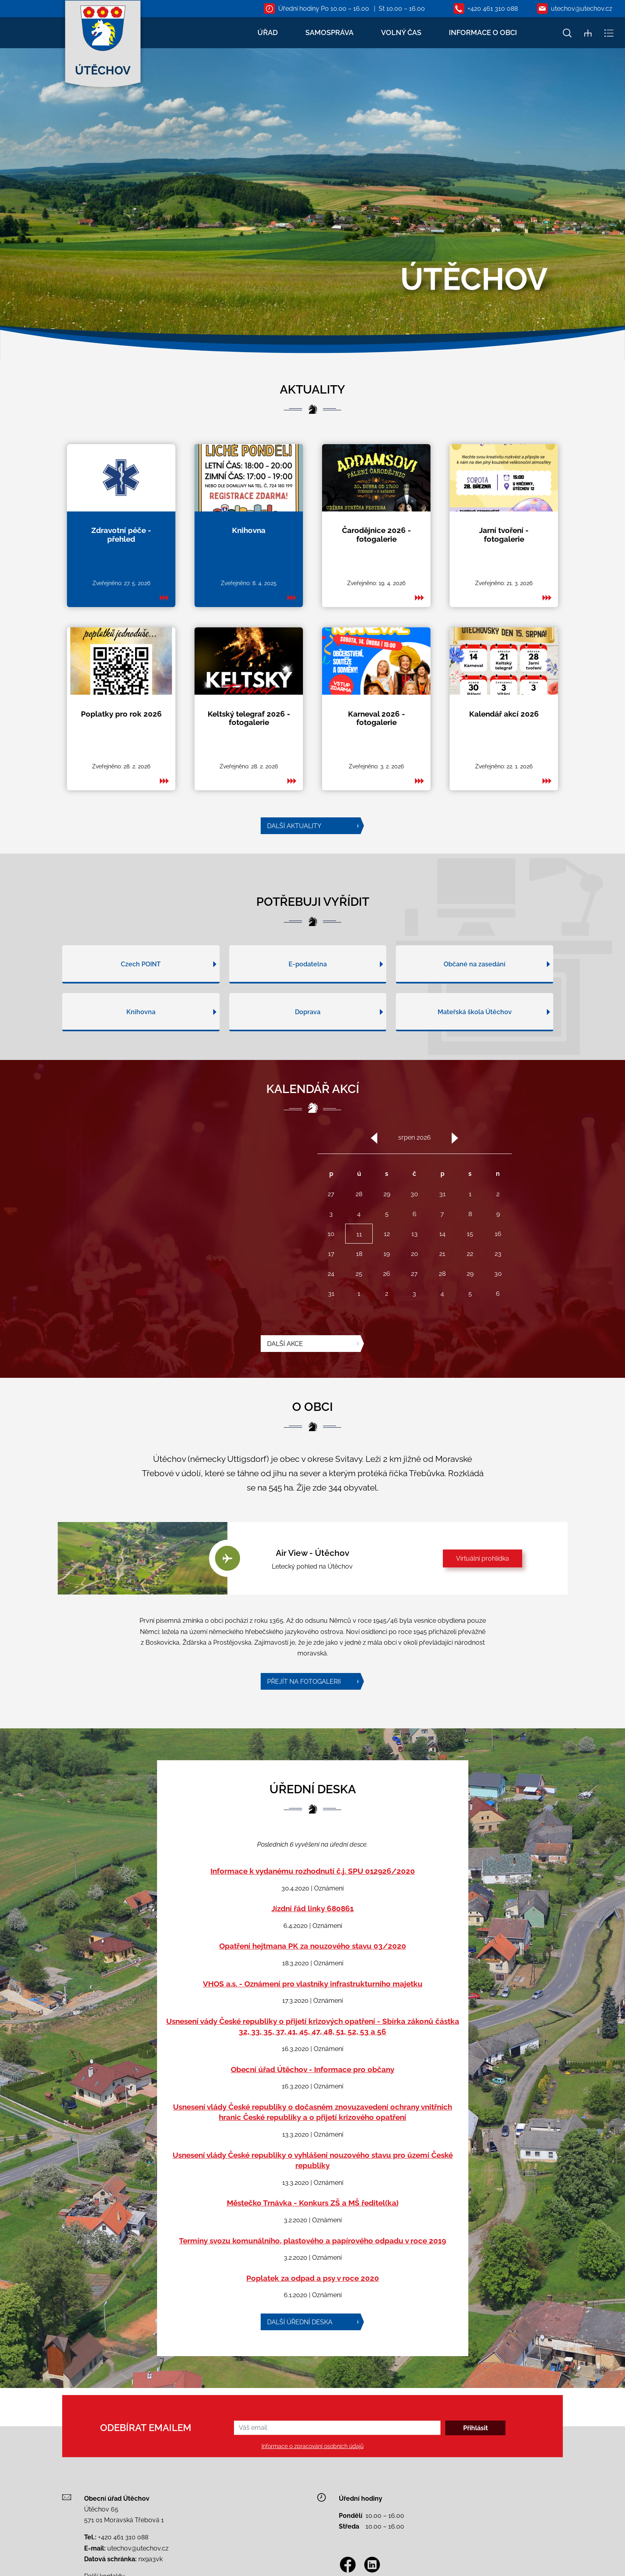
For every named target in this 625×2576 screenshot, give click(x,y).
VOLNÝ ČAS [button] (401, 32)
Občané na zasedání (474, 1003)
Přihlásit (475, 2427)
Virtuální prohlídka (482, 1558)
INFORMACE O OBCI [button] (483, 32)
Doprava (307, 1050)
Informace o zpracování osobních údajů (312, 2446)
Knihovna (140, 1050)
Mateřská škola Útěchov (475, 1050)
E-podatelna (308, 1003)
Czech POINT (141, 1003)
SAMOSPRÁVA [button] (329, 32)
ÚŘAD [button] (267, 32)
